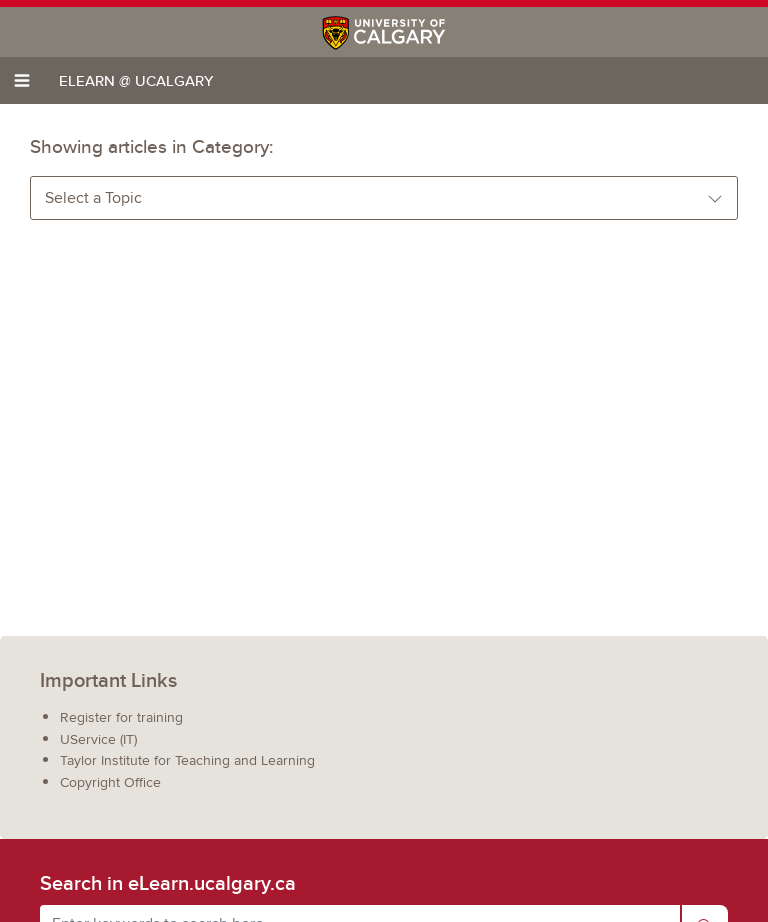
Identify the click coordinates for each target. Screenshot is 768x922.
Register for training (121, 717)
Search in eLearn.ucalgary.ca (168, 883)
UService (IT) (98, 739)
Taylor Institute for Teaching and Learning (187, 760)
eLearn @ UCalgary (136, 80)
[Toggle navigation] (22, 80)
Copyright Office (110, 782)
